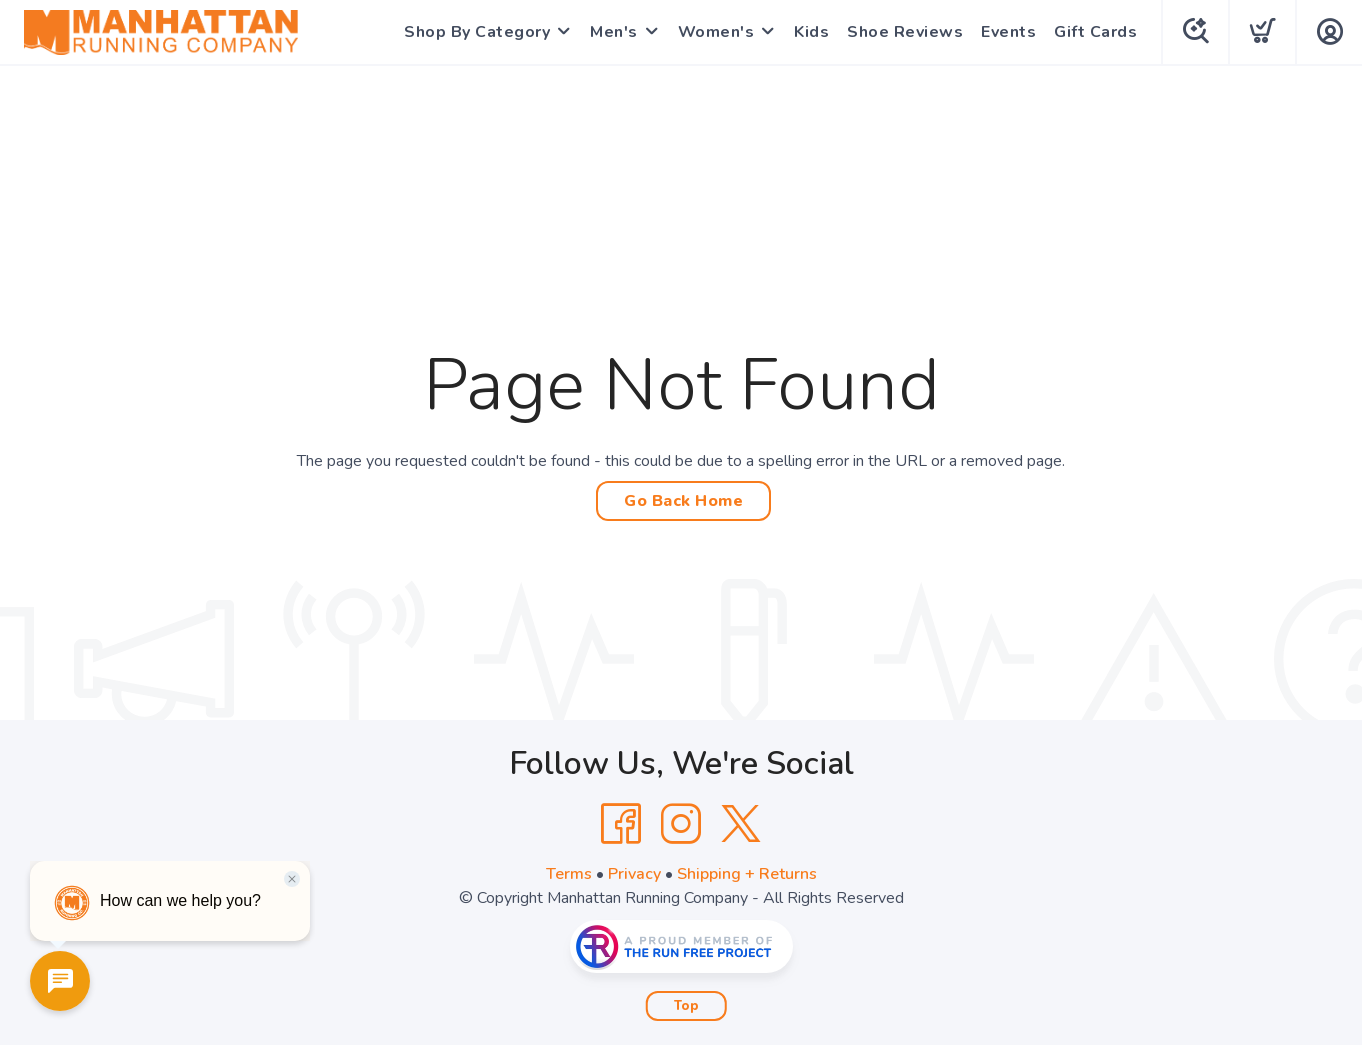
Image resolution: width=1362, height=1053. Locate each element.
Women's (716, 32)
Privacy (634, 874)
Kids (811, 32)
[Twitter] (741, 824)
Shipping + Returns (747, 874)
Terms (569, 874)
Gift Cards (1095, 32)
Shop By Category (477, 32)
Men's (614, 32)
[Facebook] (621, 824)
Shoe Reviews (905, 32)
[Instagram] (681, 824)
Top (686, 1006)
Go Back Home (683, 501)
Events (1008, 32)
